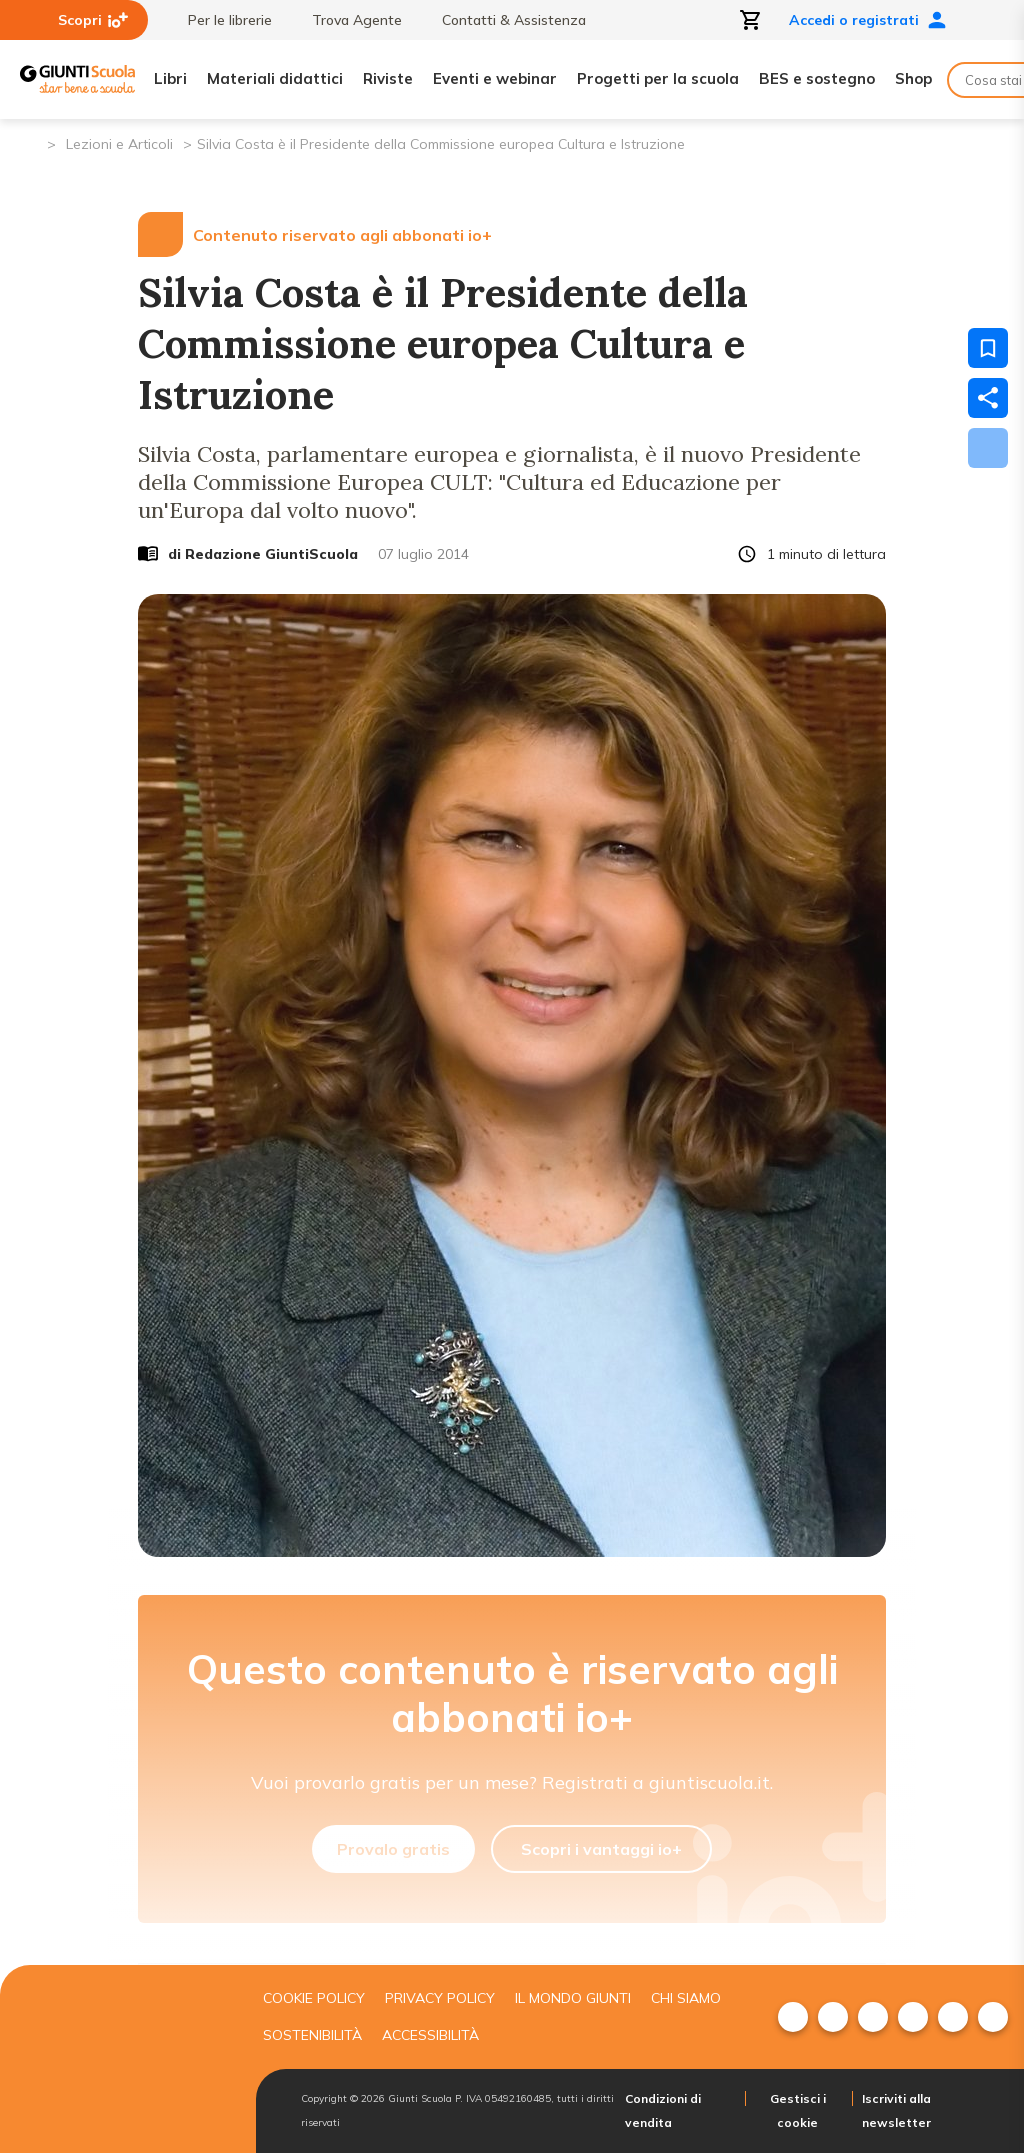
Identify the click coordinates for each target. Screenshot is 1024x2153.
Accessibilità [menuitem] (430, 2035)
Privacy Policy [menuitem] (440, 1998)
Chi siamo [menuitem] (686, 1998)
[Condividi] (988, 398)
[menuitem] (793, 2017)
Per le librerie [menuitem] (220, 20)
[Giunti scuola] (119, 2059)
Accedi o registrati (868, 20)
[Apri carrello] (751, 20)
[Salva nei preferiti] (988, 348)
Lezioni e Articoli (119, 144)
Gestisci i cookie (798, 2110)
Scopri (93, 20)
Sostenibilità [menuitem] (312, 2035)
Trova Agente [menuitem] (347, 20)
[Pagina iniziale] (30, 142)
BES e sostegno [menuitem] (817, 78)
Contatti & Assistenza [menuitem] (504, 20)
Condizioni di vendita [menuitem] (663, 2110)
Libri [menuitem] (170, 78)
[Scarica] (988, 448)
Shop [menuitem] (913, 78)
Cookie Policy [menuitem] (314, 1998)
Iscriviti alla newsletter (896, 2110)
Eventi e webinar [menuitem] (495, 78)
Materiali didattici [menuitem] (275, 78)
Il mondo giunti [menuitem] (573, 1998)
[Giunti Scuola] (77, 79)
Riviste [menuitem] (388, 78)
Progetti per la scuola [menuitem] (658, 78)
